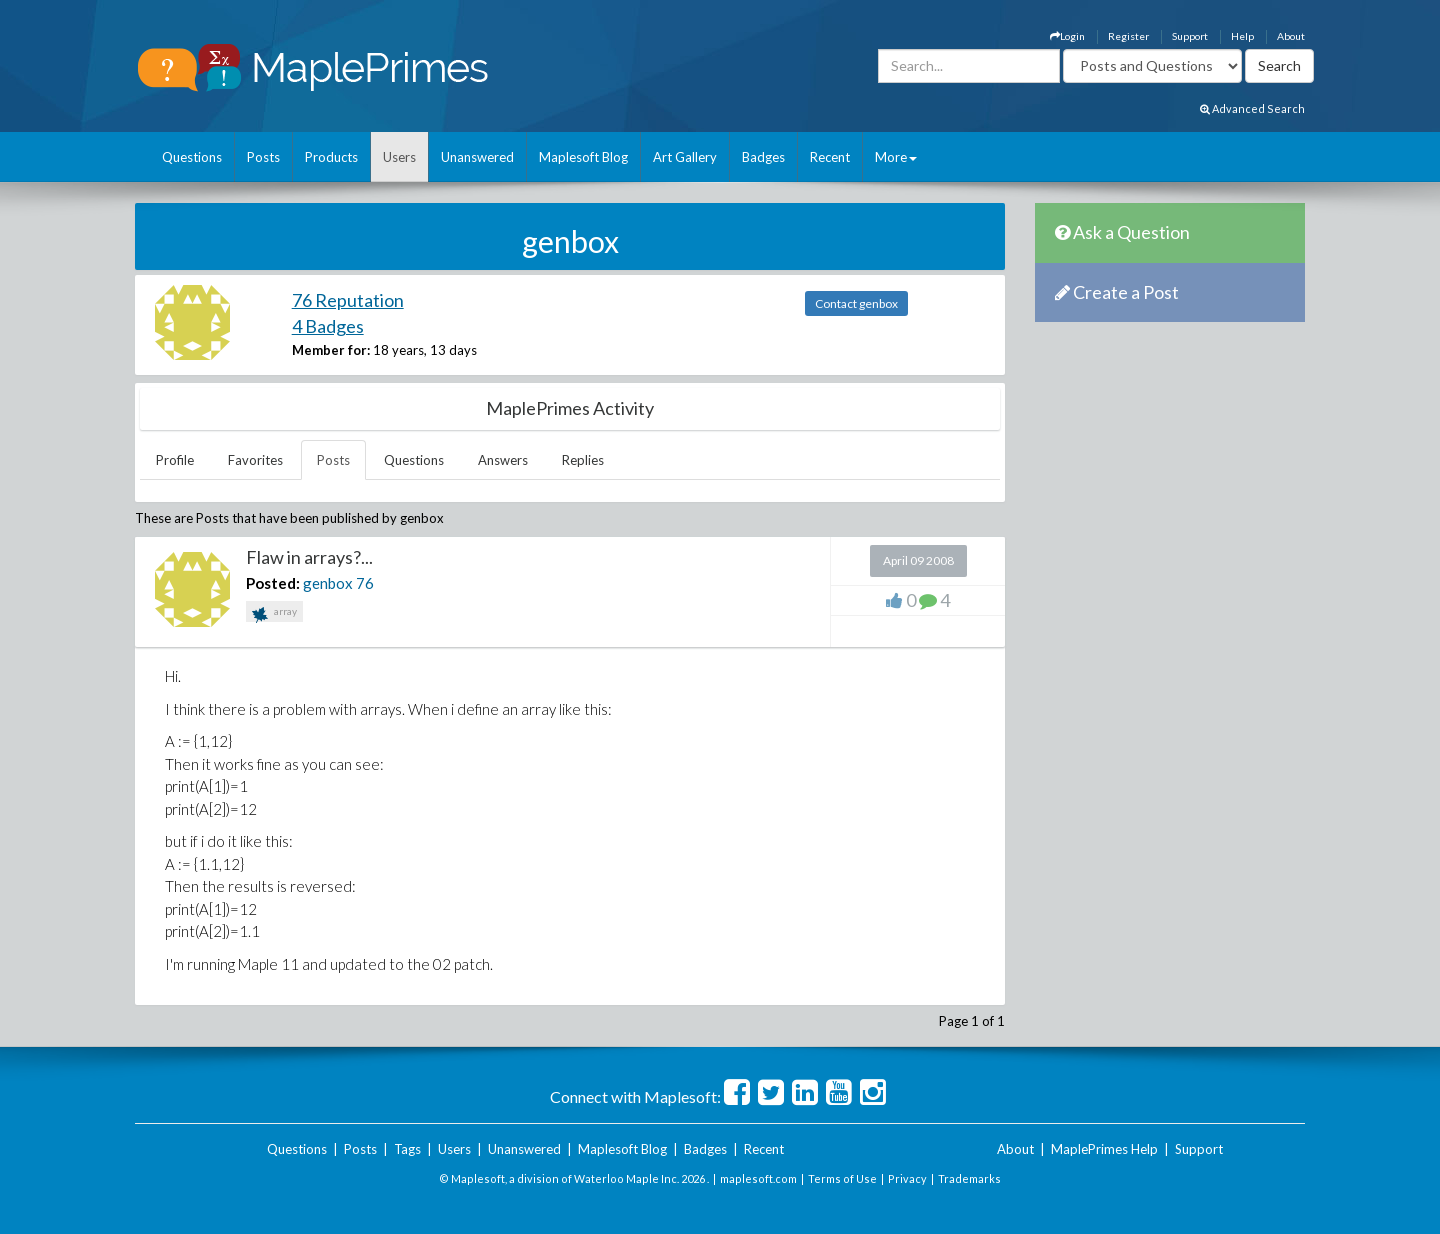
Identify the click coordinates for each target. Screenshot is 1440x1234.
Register (1128, 36)
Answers (503, 460)
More (896, 157)
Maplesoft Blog (583, 157)
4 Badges (328, 326)
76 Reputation (348, 300)
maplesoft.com (758, 1178)
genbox (328, 583)
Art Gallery (685, 157)
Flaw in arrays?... (309, 557)
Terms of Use (842, 1178)
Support (1190, 36)
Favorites (255, 460)
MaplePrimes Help (1104, 1149)
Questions (192, 157)
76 (365, 583)
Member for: (331, 350)
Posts (263, 157)
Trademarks (969, 1178)
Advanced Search (1252, 108)
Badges (763, 157)
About (1291, 36)
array (274, 613)
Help (1242, 36)
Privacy (907, 1178)
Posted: (273, 583)
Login (1067, 36)
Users (399, 157)
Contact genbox (856, 303)
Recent (830, 157)
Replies (583, 460)
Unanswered (477, 157)
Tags (407, 1149)
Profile (175, 460)
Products (331, 157)
